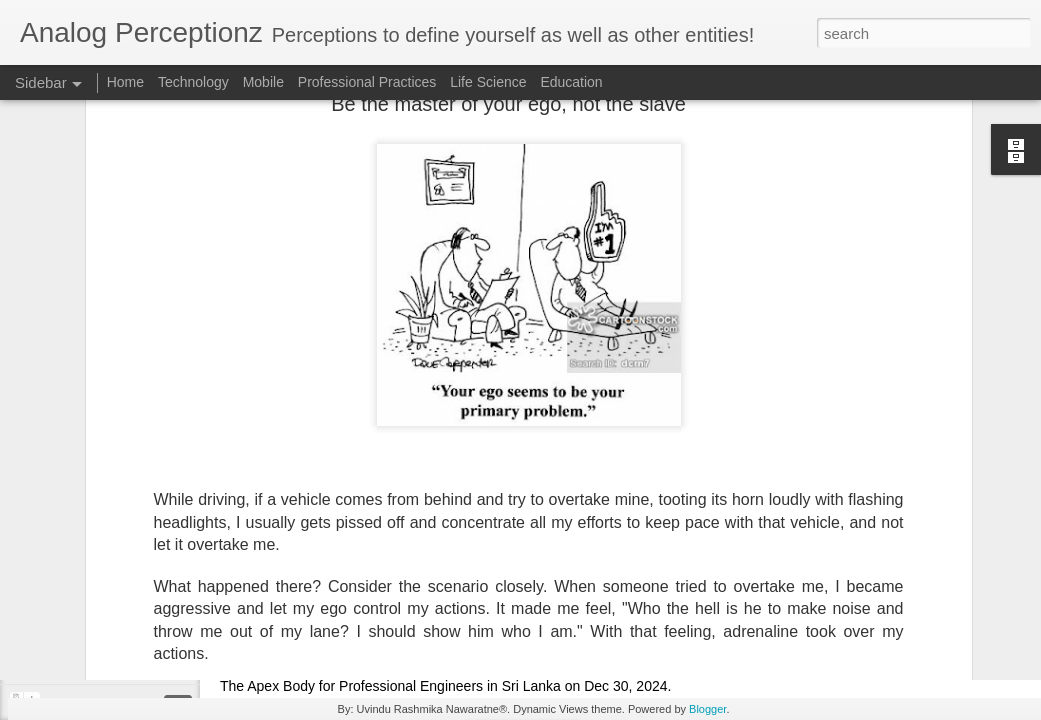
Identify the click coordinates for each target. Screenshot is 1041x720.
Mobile (263, 82)
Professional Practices (367, 82)
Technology (193, 82)
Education (571, 82)
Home (125, 82)
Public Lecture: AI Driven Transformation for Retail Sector (687, 669)
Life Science (488, 82)
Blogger (707, 709)
